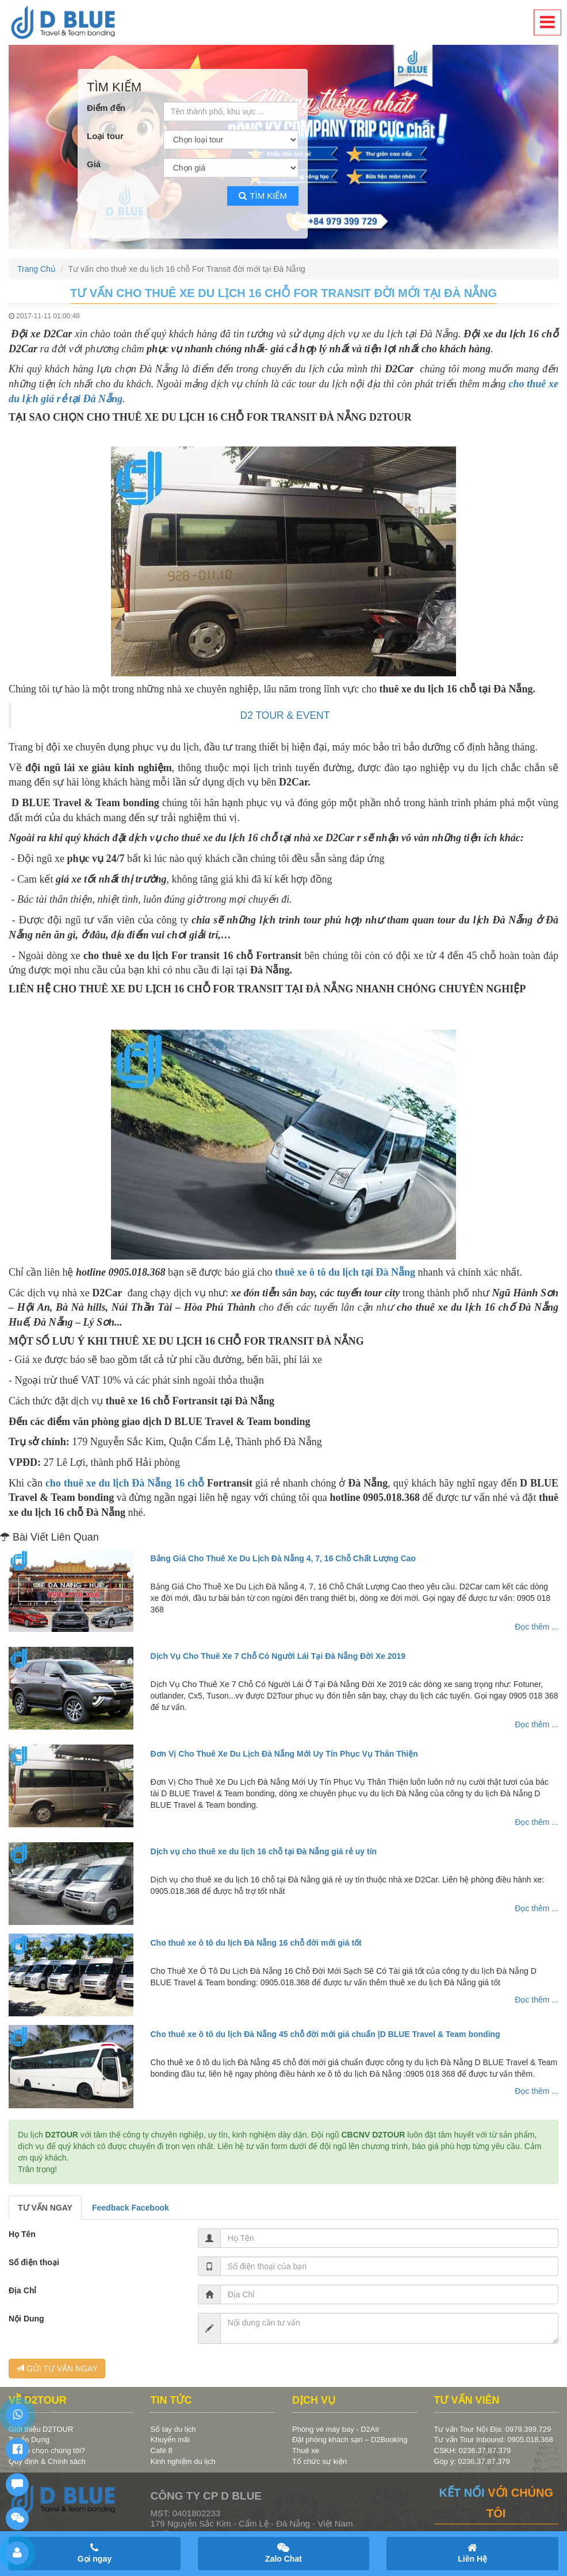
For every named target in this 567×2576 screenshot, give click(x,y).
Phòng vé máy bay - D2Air (336, 2429)
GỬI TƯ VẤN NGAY (57, 2368)
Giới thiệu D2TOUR (41, 2429)
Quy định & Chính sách (47, 2461)
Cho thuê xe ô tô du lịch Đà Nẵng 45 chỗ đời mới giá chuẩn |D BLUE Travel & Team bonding (325, 2034)
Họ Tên (22, 2234)
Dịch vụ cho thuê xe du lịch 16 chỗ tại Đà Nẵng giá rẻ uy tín (264, 1851)
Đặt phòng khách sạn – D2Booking (349, 2439)
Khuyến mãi (170, 2439)
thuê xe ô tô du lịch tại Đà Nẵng (345, 1272)
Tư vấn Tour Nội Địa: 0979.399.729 (492, 2429)
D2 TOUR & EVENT (285, 715)
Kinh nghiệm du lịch (183, 2461)
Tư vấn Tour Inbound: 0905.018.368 (493, 2439)
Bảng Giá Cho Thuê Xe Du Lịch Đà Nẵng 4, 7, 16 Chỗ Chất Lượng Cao (283, 1558)
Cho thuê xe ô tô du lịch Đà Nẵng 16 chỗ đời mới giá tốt (256, 1942)
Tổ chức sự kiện (319, 2461)
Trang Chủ (36, 269)
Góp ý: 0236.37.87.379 (472, 2461)
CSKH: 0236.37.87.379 (472, 2450)
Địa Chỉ (22, 2290)
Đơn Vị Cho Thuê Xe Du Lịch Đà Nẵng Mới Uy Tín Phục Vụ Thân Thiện (284, 1753)
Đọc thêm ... (536, 1626)
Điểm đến (106, 108)
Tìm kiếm (263, 196)
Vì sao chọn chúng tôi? (47, 2450)
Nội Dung (26, 2318)
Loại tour (105, 136)
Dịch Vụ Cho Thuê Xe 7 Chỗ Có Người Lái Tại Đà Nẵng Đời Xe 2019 (278, 1656)
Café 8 (162, 2450)
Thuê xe (305, 2450)
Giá (94, 164)
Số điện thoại (34, 2262)
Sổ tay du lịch (173, 2429)
